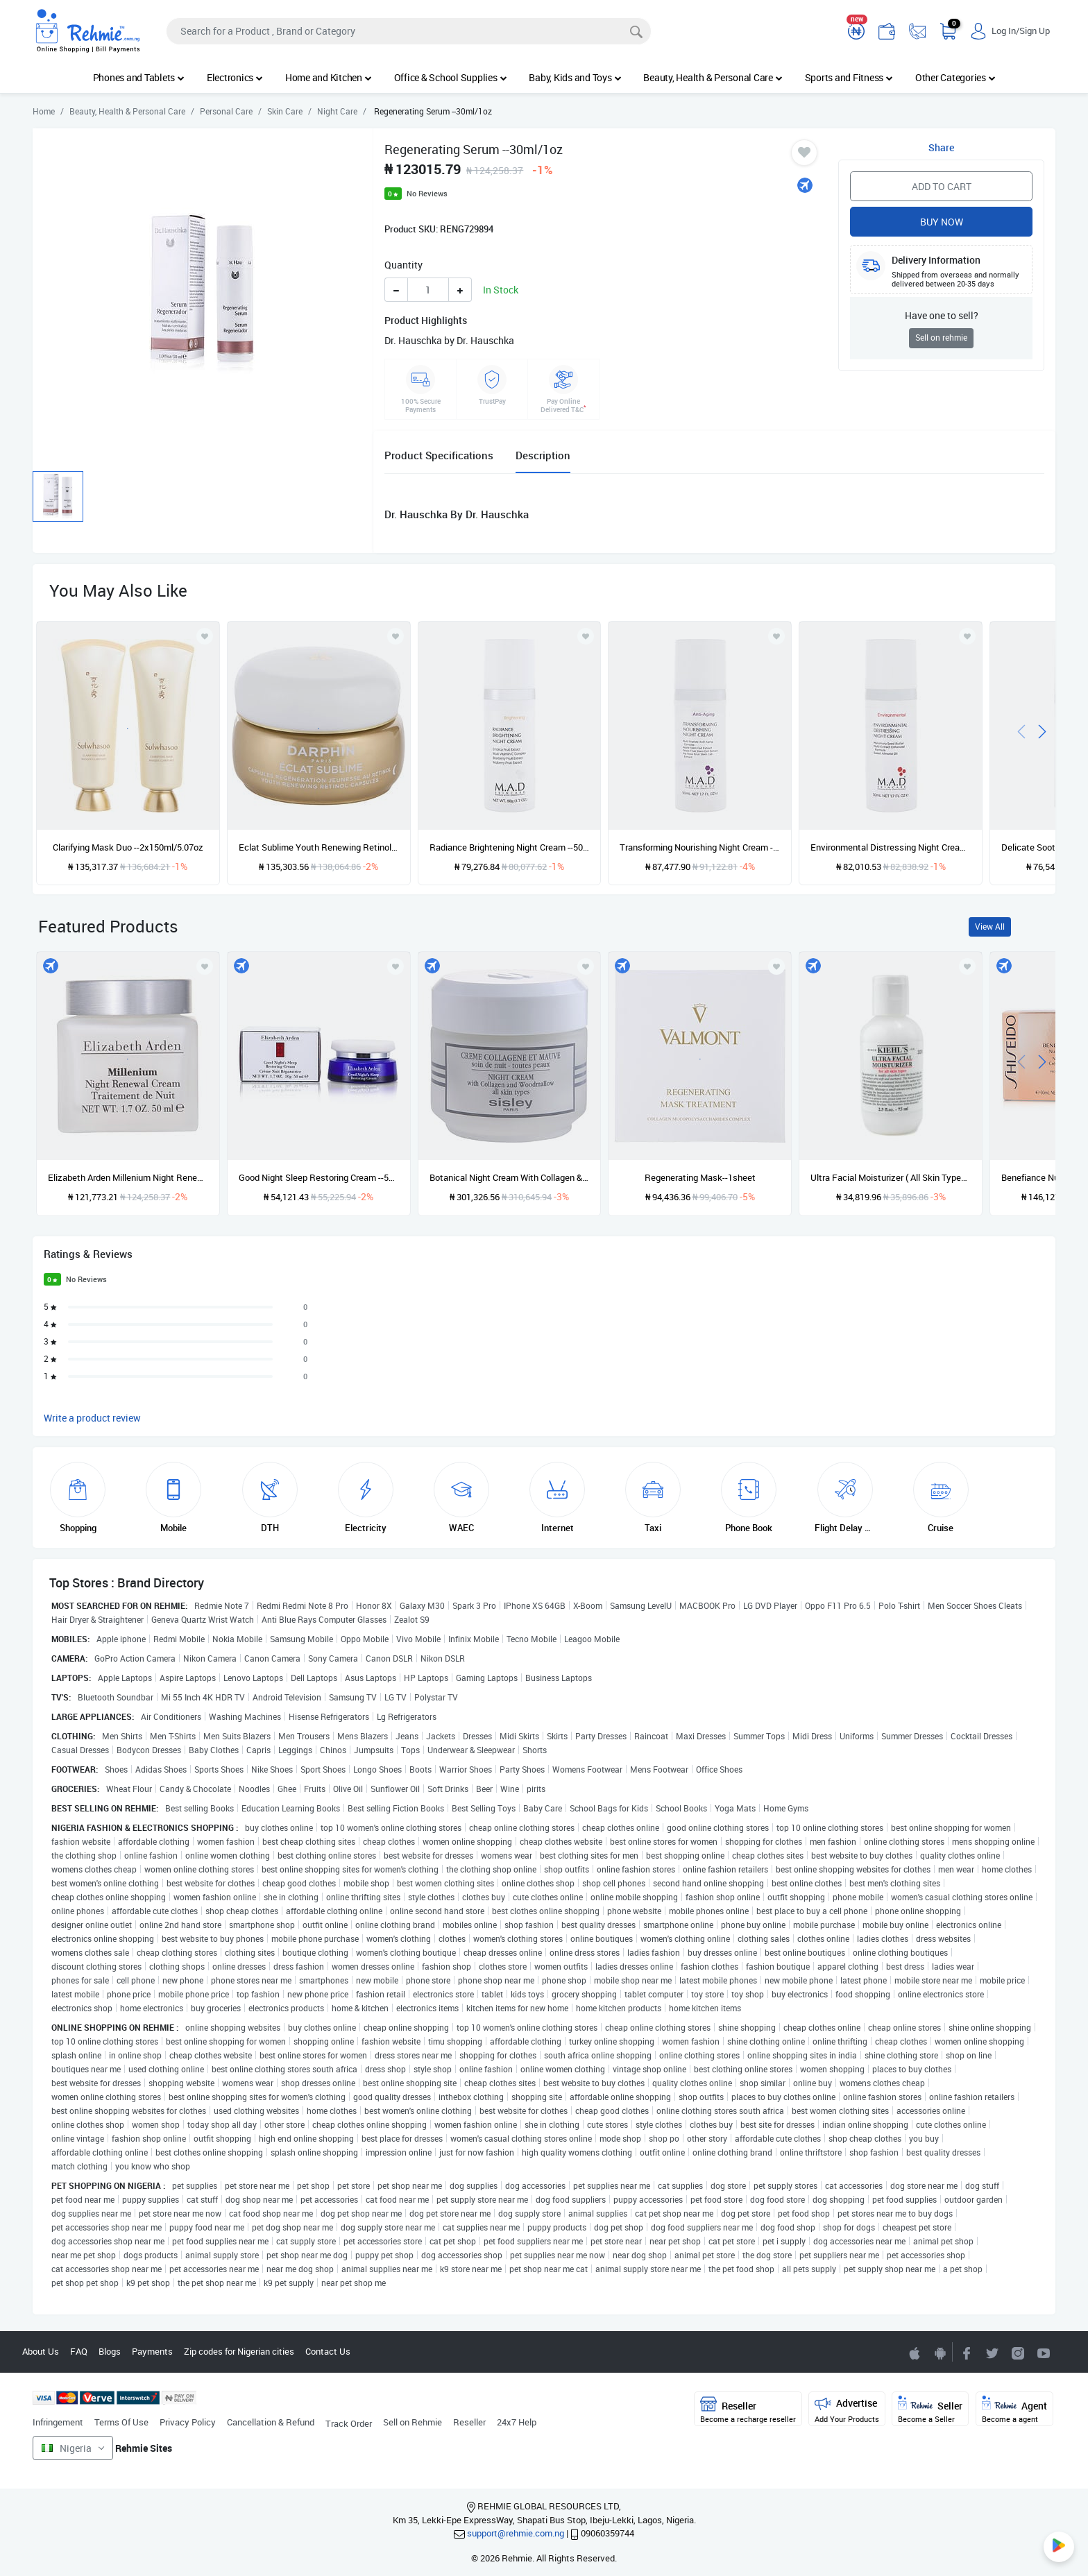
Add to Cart (941, 186)
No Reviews (427, 193)
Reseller (469, 2422)
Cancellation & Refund (270, 2422)
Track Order (348, 2423)
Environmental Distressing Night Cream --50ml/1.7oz (890, 847)
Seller (930, 2410)
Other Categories (955, 77)
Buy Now (941, 221)
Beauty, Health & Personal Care (712, 77)
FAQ (78, 2351)
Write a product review (92, 1417)
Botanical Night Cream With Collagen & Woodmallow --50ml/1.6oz (510, 1177)
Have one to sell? (941, 315)
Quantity (403, 264)
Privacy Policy (188, 2422)
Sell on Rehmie (412, 2422)
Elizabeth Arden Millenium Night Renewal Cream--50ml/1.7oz (128, 1177)
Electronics (235, 77)
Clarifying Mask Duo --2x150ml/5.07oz (128, 847)
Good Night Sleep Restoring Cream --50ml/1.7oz (319, 1177)
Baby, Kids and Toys (575, 77)
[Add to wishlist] (204, 966)
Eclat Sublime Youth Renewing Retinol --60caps (319, 847)
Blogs (110, 2351)
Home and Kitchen (328, 77)
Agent (1014, 2410)
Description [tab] (543, 455)
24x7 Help (516, 2422)
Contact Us (327, 2351)
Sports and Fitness (849, 77)
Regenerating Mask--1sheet (700, 1177)
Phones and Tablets (139, 77)
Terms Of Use (121, 2422)
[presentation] (1021, 730)
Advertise (847, 2410)
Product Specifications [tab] (438, 455)
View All (990, 926)
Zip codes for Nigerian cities (239, 2351)
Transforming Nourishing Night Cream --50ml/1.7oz (700, 847)
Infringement (58, 2422)
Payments (152, 2351)
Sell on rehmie (941, 337)
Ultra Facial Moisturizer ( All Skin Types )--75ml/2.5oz (890, 1177)
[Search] (409, 31)
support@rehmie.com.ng (515, 2533)
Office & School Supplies (450, 77)
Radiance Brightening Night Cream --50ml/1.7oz (510, 847)
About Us (40, 2351)
